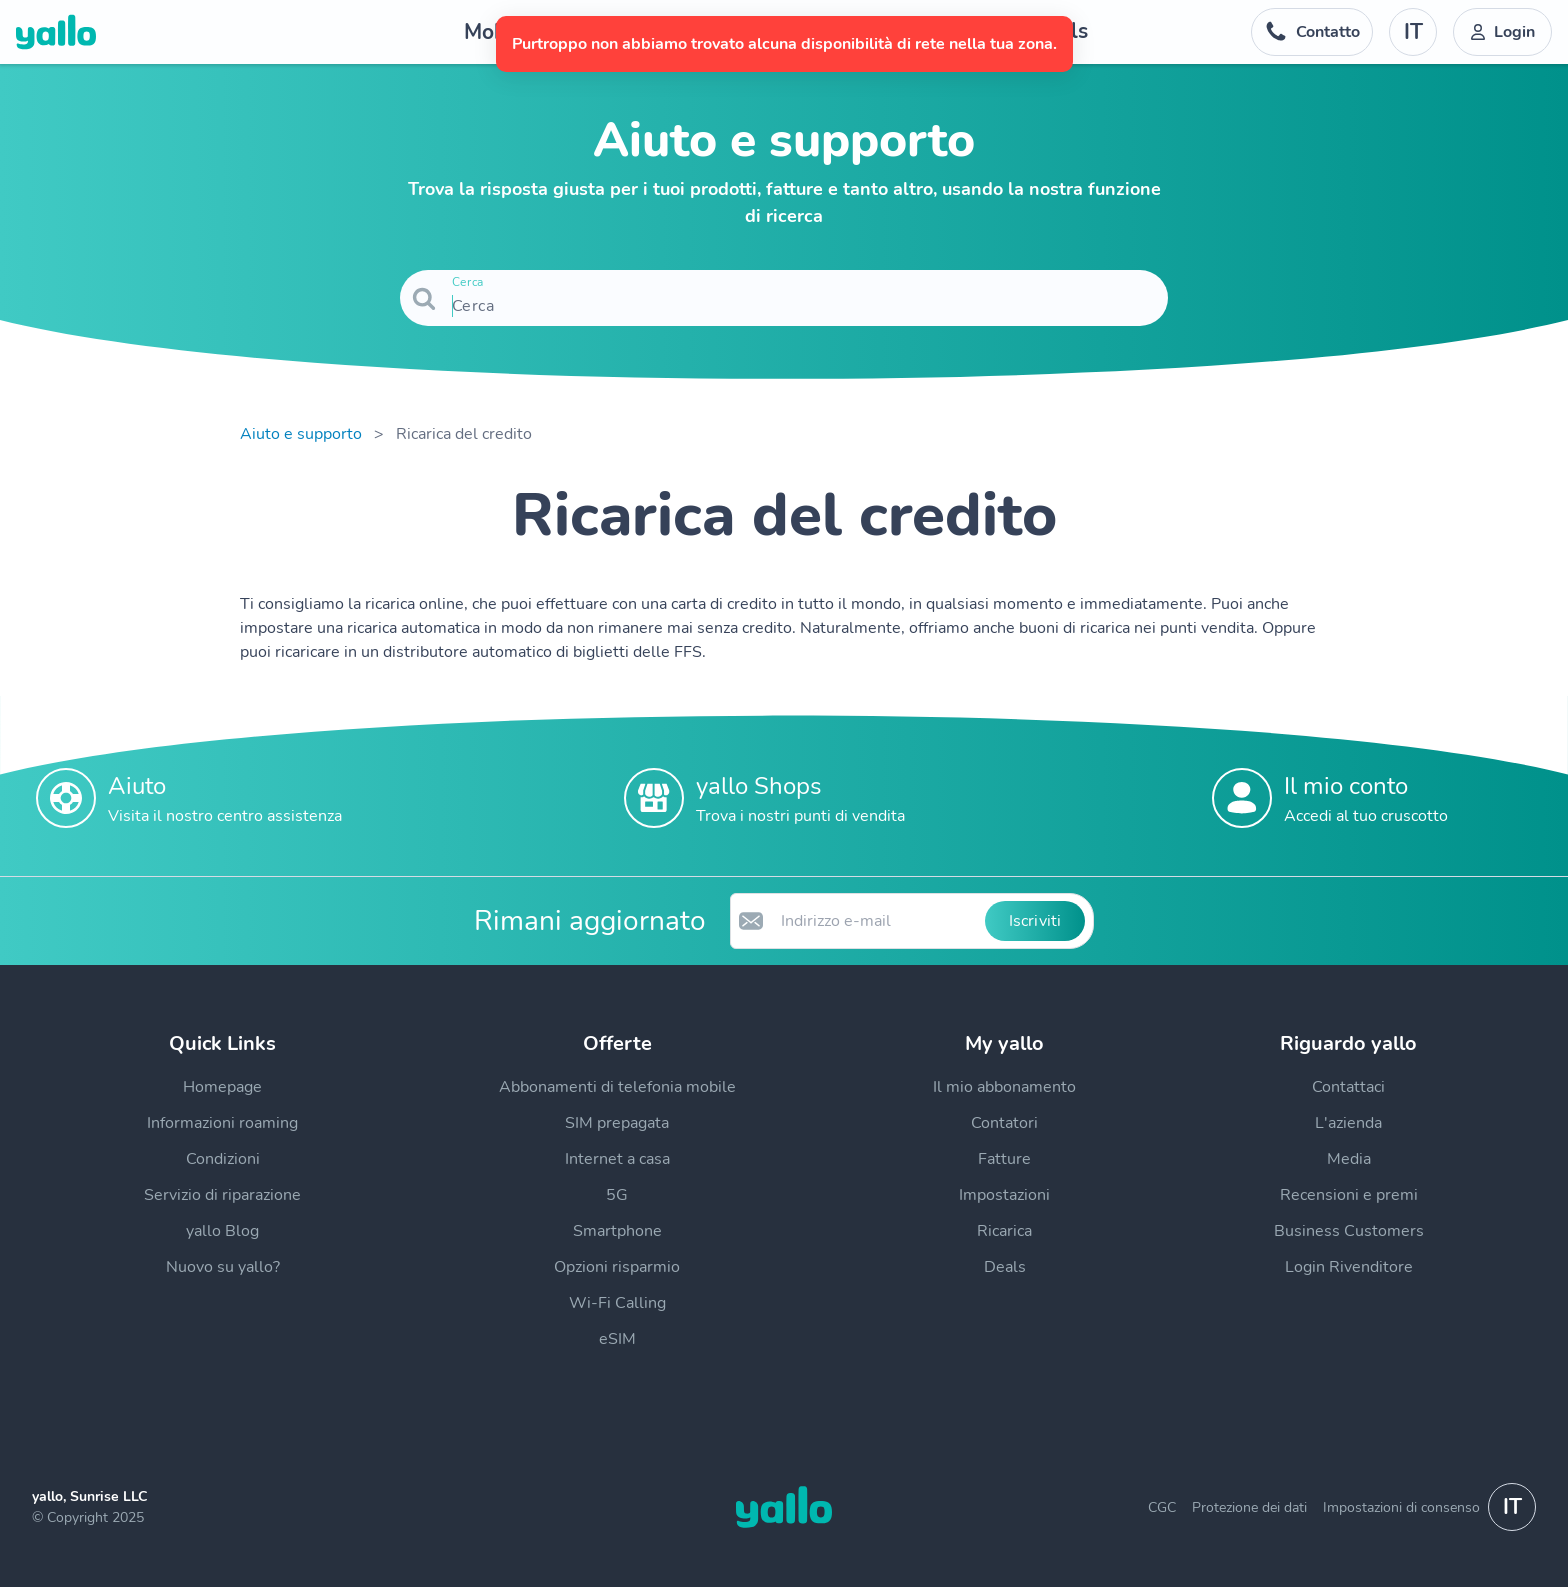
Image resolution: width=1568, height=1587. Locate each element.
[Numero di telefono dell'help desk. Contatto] (1312, 32)
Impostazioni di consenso (1401, 1507)
